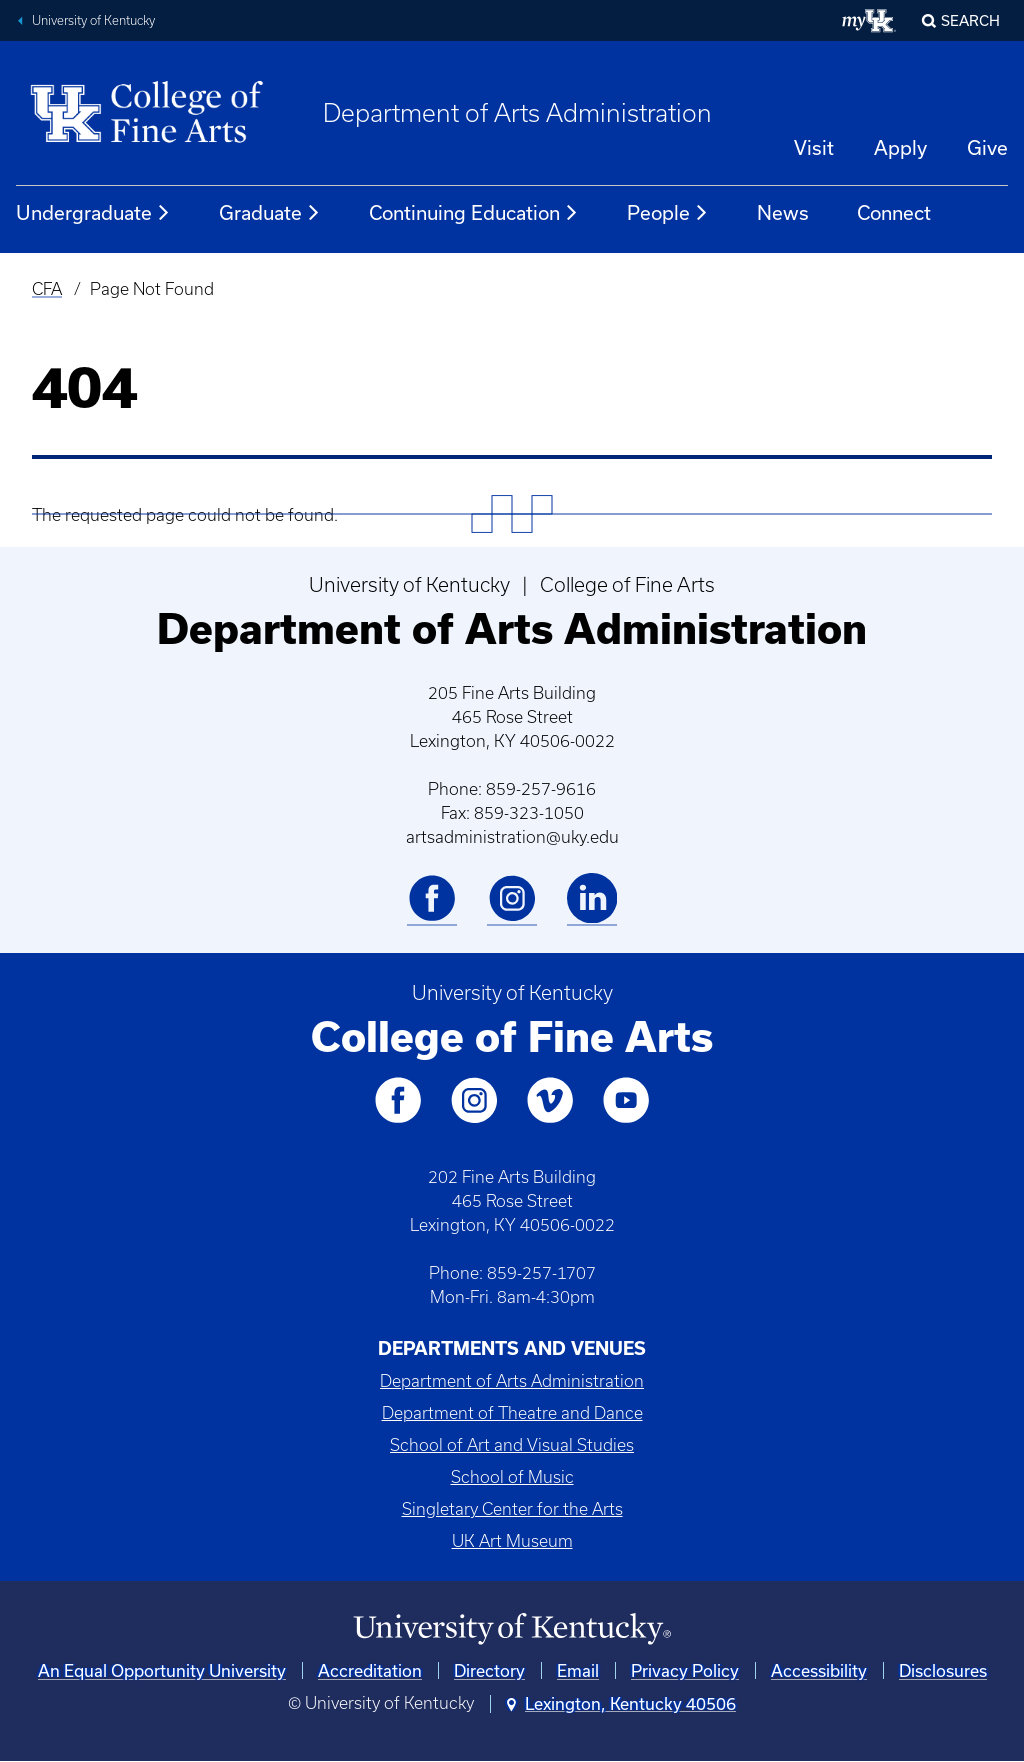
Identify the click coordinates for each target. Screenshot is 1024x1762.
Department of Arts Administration (517, 113)
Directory (489, 1670)
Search (970, 20)
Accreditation (370, 1670)
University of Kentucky (93, 20)
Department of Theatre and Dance (512, 1413)
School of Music (512, 1477)
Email (578, 1670)
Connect (894, 212)
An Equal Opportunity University (162, 1670)
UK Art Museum (512, 1541)
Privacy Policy (685, 1670)
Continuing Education (474, 213)
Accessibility (819, 1670)
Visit (814, 147)
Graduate (270, 213)
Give (987, 147)
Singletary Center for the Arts (512, 1509)
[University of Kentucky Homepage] (512, 1629)
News (783, 212)
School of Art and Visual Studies (512, 1445)
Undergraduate (93, 213)
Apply (900, 147)
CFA (47, 289)
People (668, 213)
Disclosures (943, 1670)
